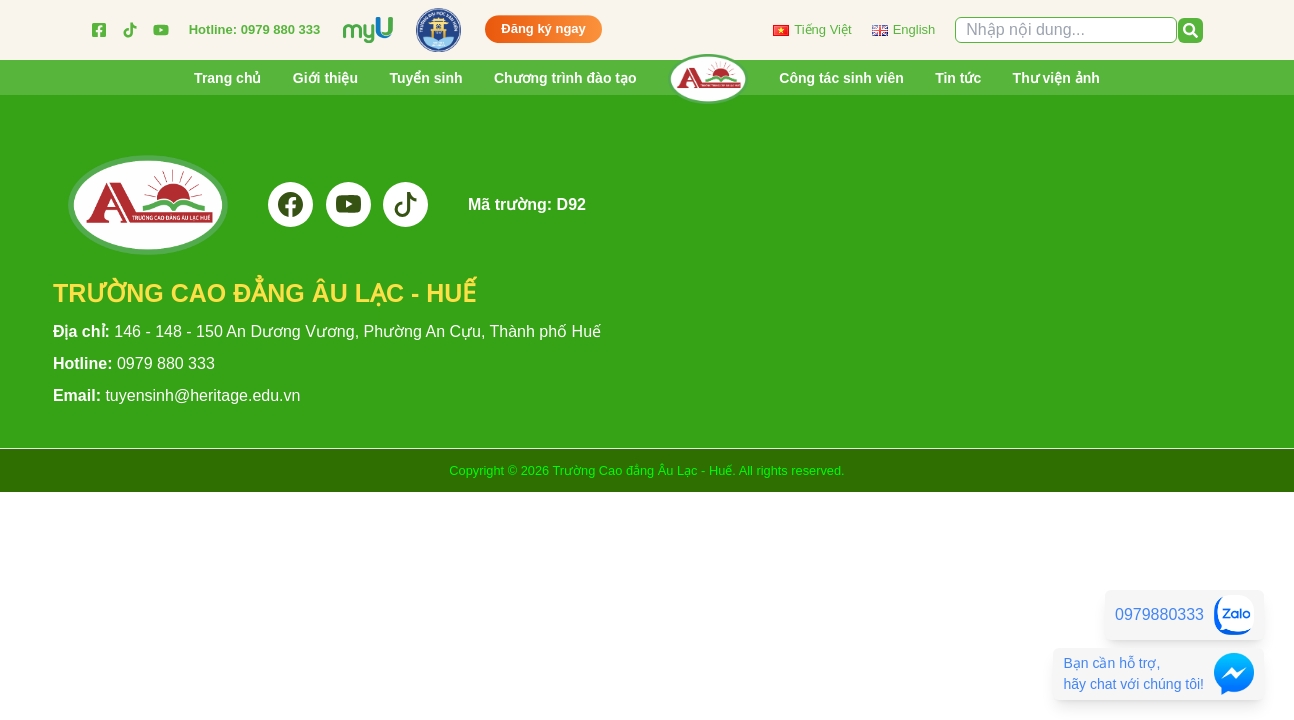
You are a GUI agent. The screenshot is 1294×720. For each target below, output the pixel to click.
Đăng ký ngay (543, 24)
